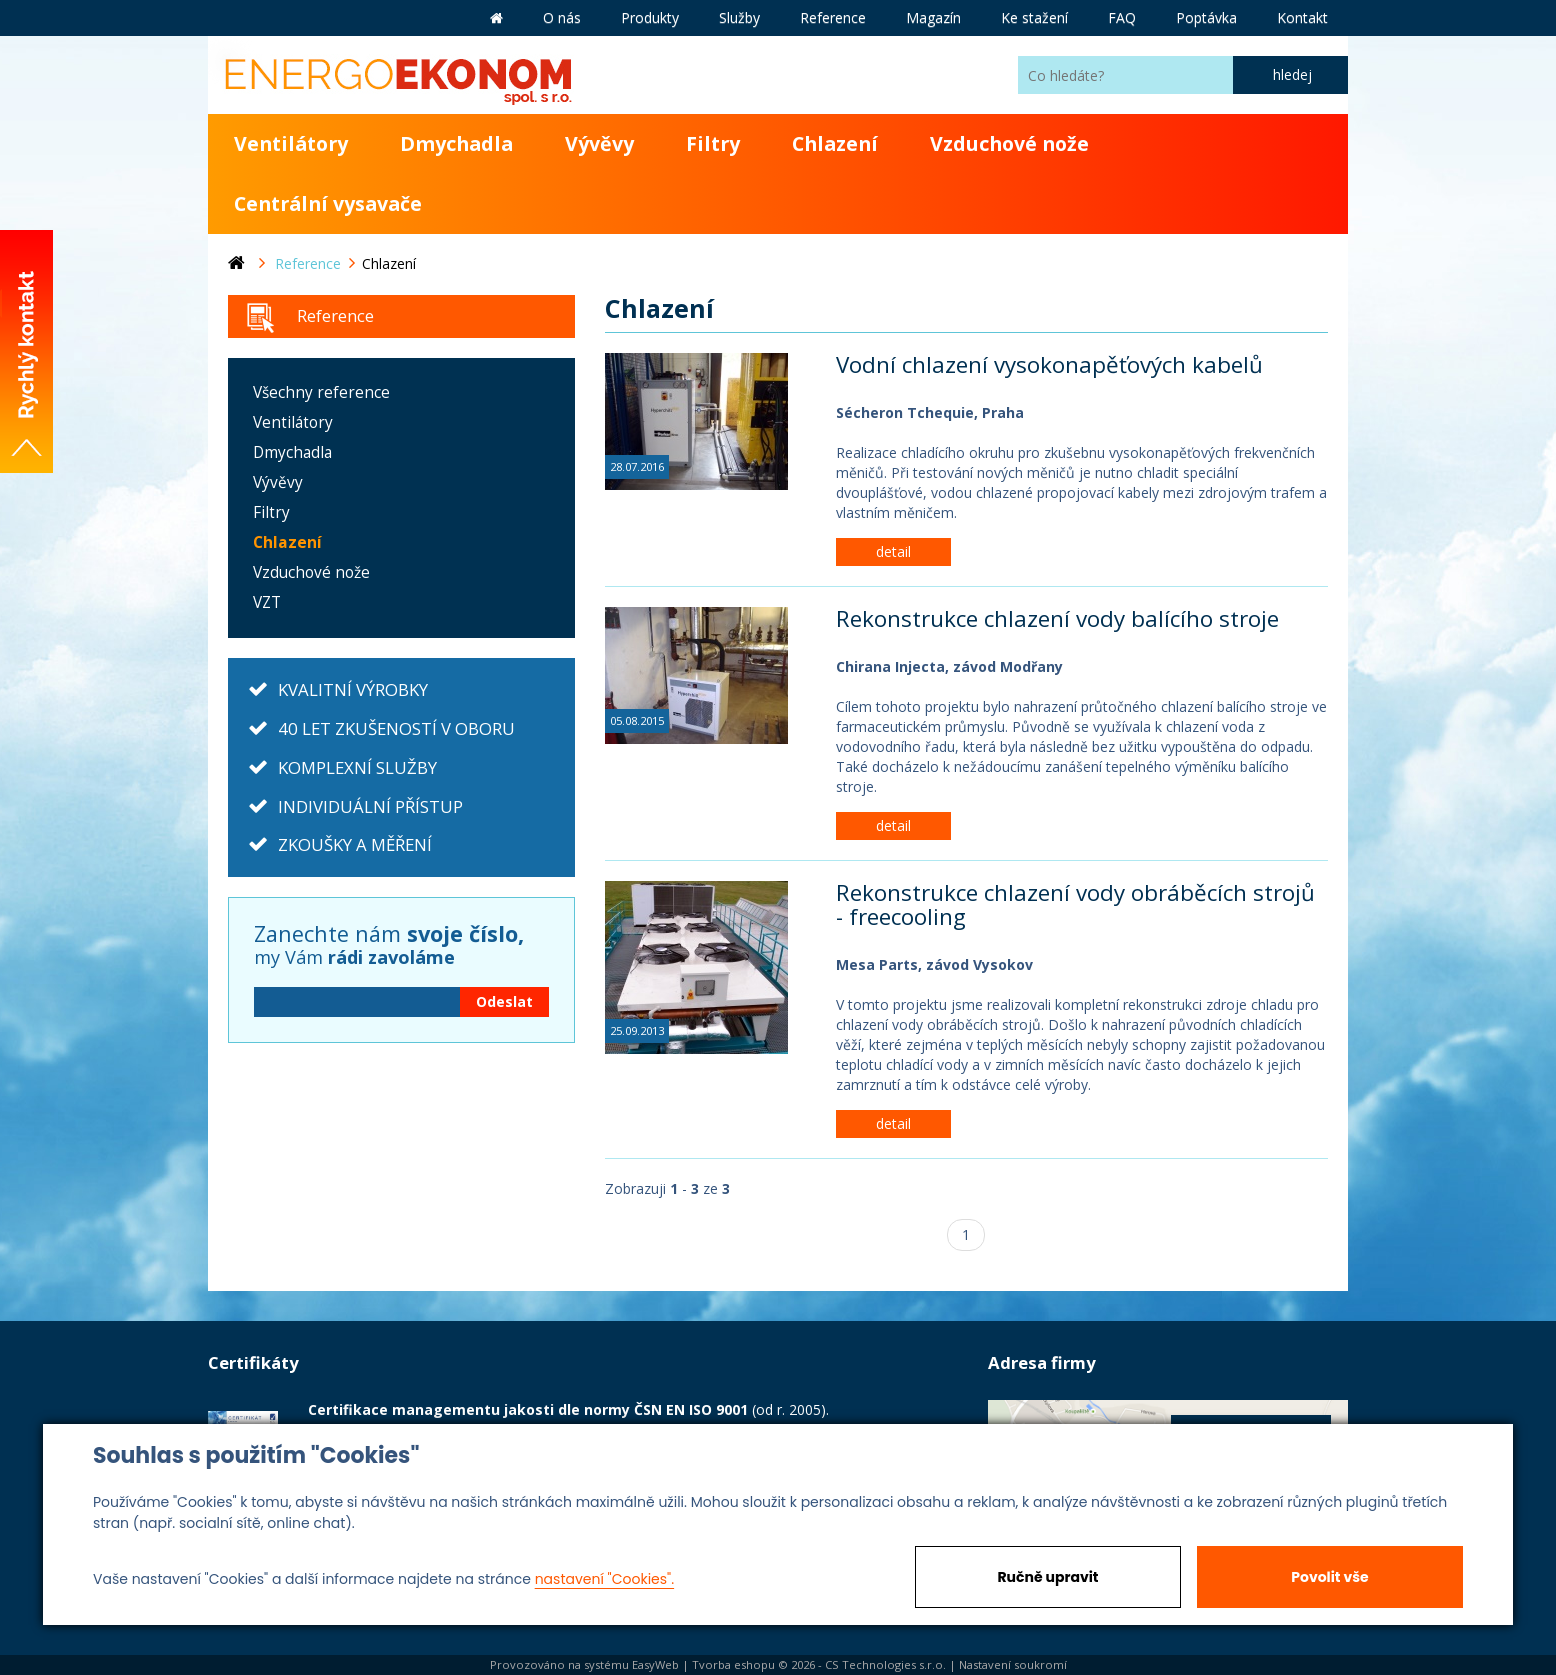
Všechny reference (321, 392)
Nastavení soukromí (1013, 1664)
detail (893, 551)
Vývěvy (599, 143)
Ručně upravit (1047, 1577)
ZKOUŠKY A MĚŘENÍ (355, 844)
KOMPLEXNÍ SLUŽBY (357, 767)
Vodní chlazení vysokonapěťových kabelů (1049, 364)
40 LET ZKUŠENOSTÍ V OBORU (396, 728)
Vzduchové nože (1009, 143)
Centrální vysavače (328, 203)
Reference (335, 315)
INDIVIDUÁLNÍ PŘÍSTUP (370, 806)
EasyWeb (655, 1664)
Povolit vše (1329, 1577)
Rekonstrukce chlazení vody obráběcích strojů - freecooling (1075, 905)
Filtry (713, 143)
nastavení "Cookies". (604, 1579)
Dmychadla (456, 143)
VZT (267, 602)
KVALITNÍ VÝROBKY (353, 689)
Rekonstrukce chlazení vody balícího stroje (1057, 618)
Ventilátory (291, 143)
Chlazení (835, 143)
